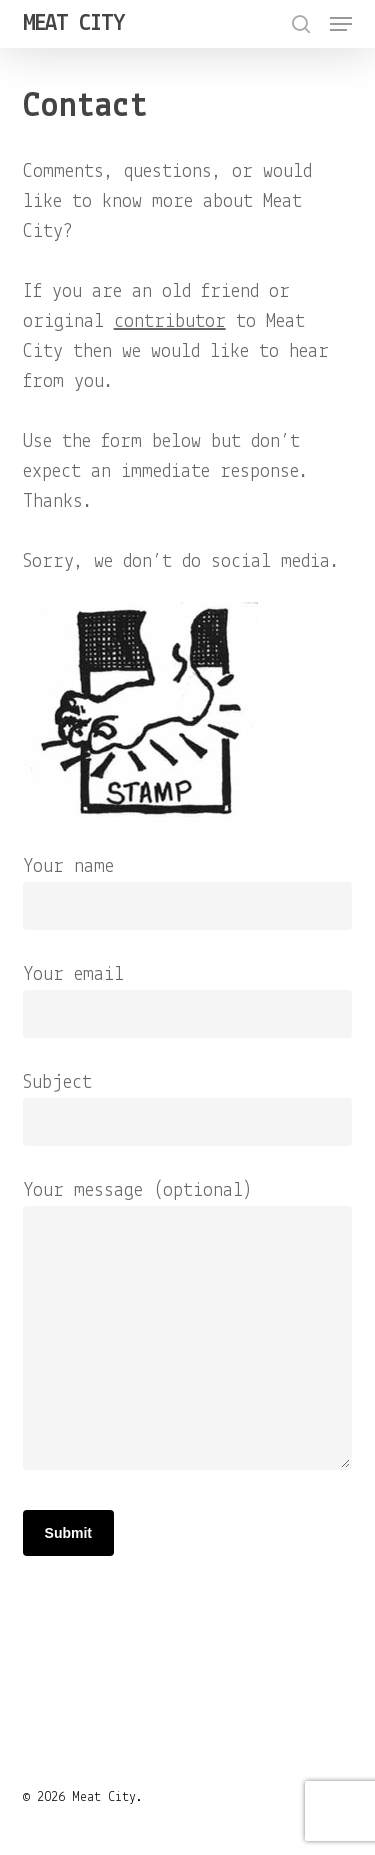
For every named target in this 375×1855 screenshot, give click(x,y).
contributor (170, 322)
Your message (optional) (188, 1330)
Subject (188, 1109)
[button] (341, 24)
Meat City (73, 24)
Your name (188, 893)
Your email (188, 1001)
